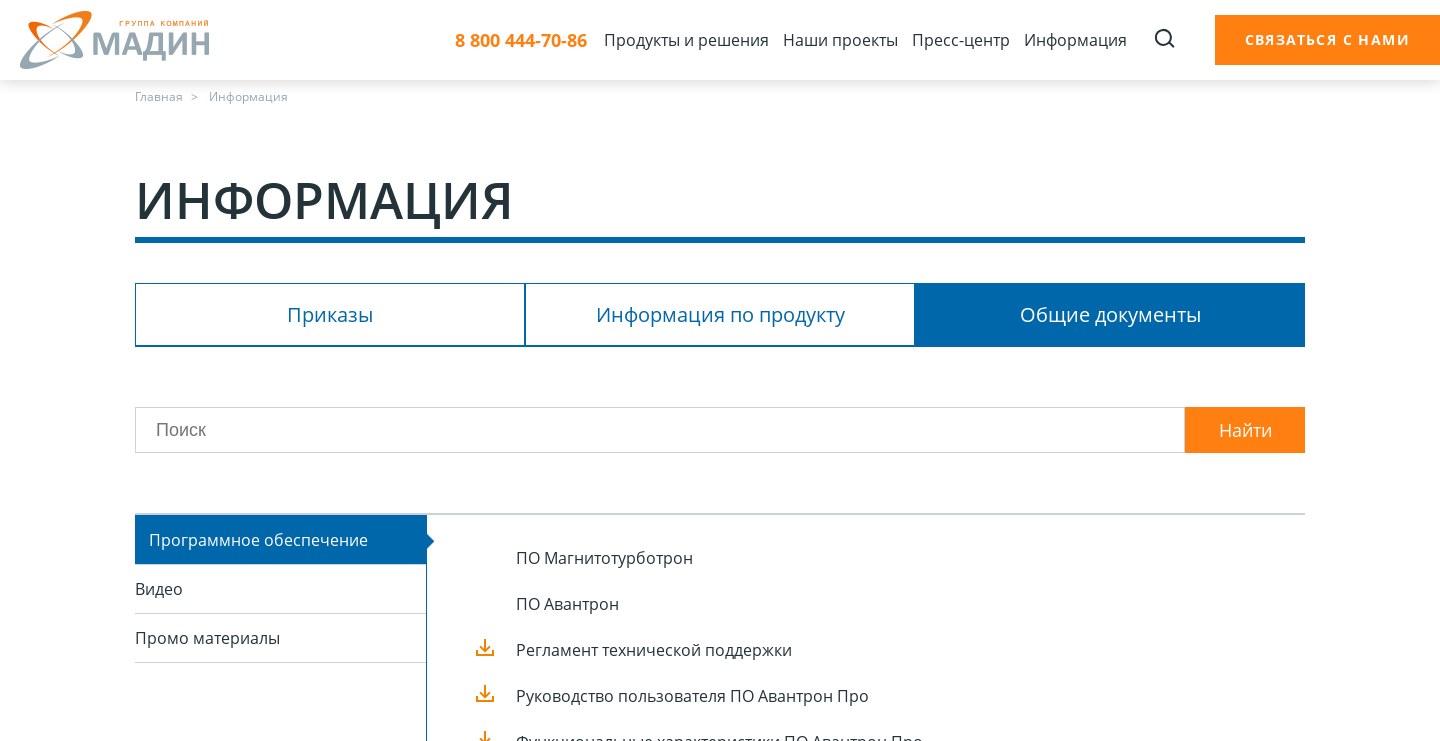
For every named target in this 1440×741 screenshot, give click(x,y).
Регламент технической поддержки (654, 650)
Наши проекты (840, 40)
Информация (1075, 40)
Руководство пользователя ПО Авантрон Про (692, 696)
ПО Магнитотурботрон (604, 558)
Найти (1245, 430)
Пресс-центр (961, 40)
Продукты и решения (686, 40)
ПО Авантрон (567, 604)
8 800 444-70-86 (521, 40)
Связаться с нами (1327, 39)
